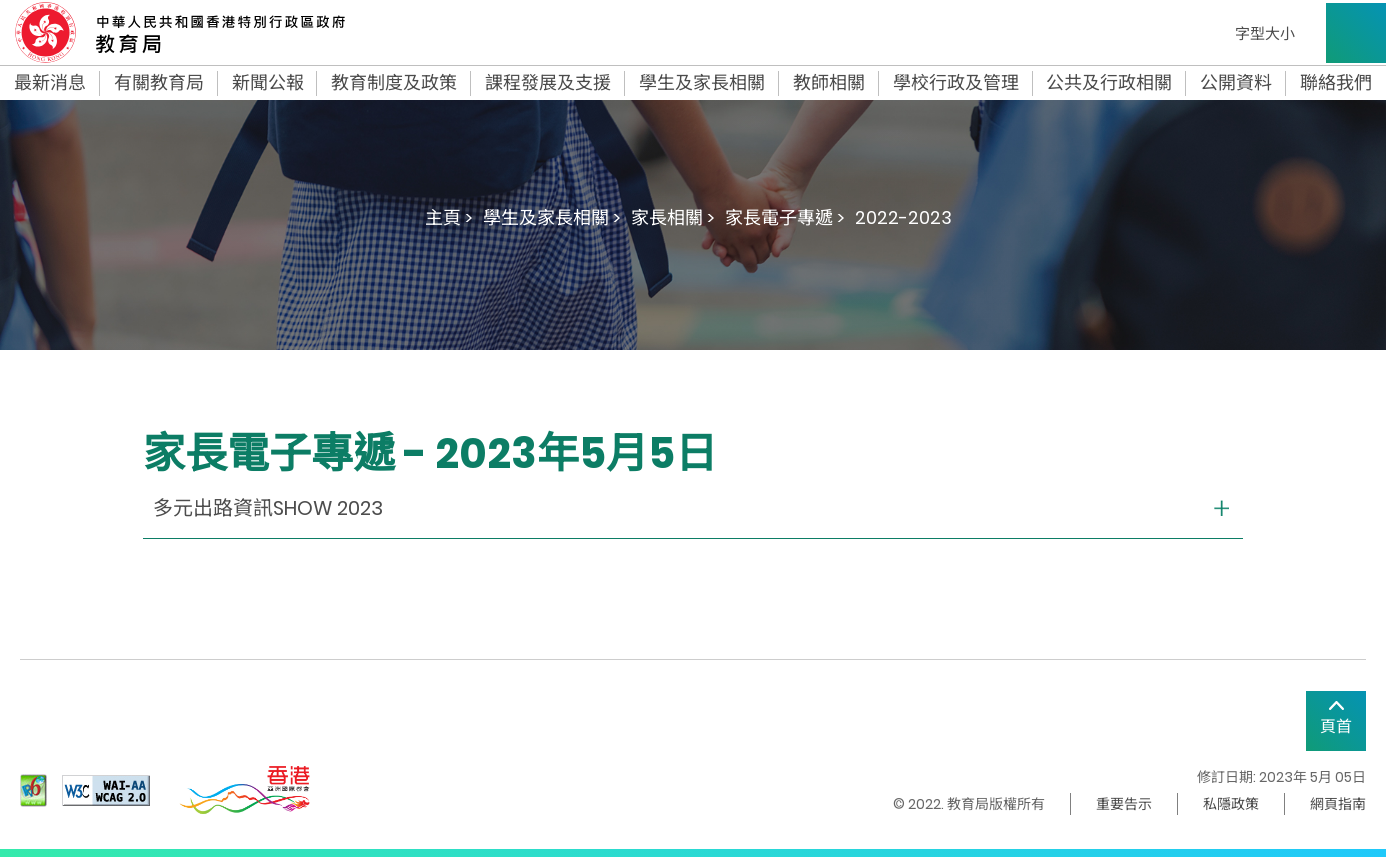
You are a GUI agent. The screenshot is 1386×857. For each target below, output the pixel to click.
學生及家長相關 (702, 83)
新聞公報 (268, 83)
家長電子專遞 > (785, 217)
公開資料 (1236, 83)
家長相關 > (673, 217)
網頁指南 (1338, 804)
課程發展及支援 (548, 83)
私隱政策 (1231, 804)
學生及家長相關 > (552, 217)
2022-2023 (903, 217)
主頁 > (449, 217)
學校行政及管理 (956, 83)
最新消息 (50, 83)
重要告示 (1124, 804)
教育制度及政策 (394, 83)
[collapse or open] (693, 508)
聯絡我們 (1336, 83)
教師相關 (829, 83)
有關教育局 (159, 83)
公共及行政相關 (1109, 83)
